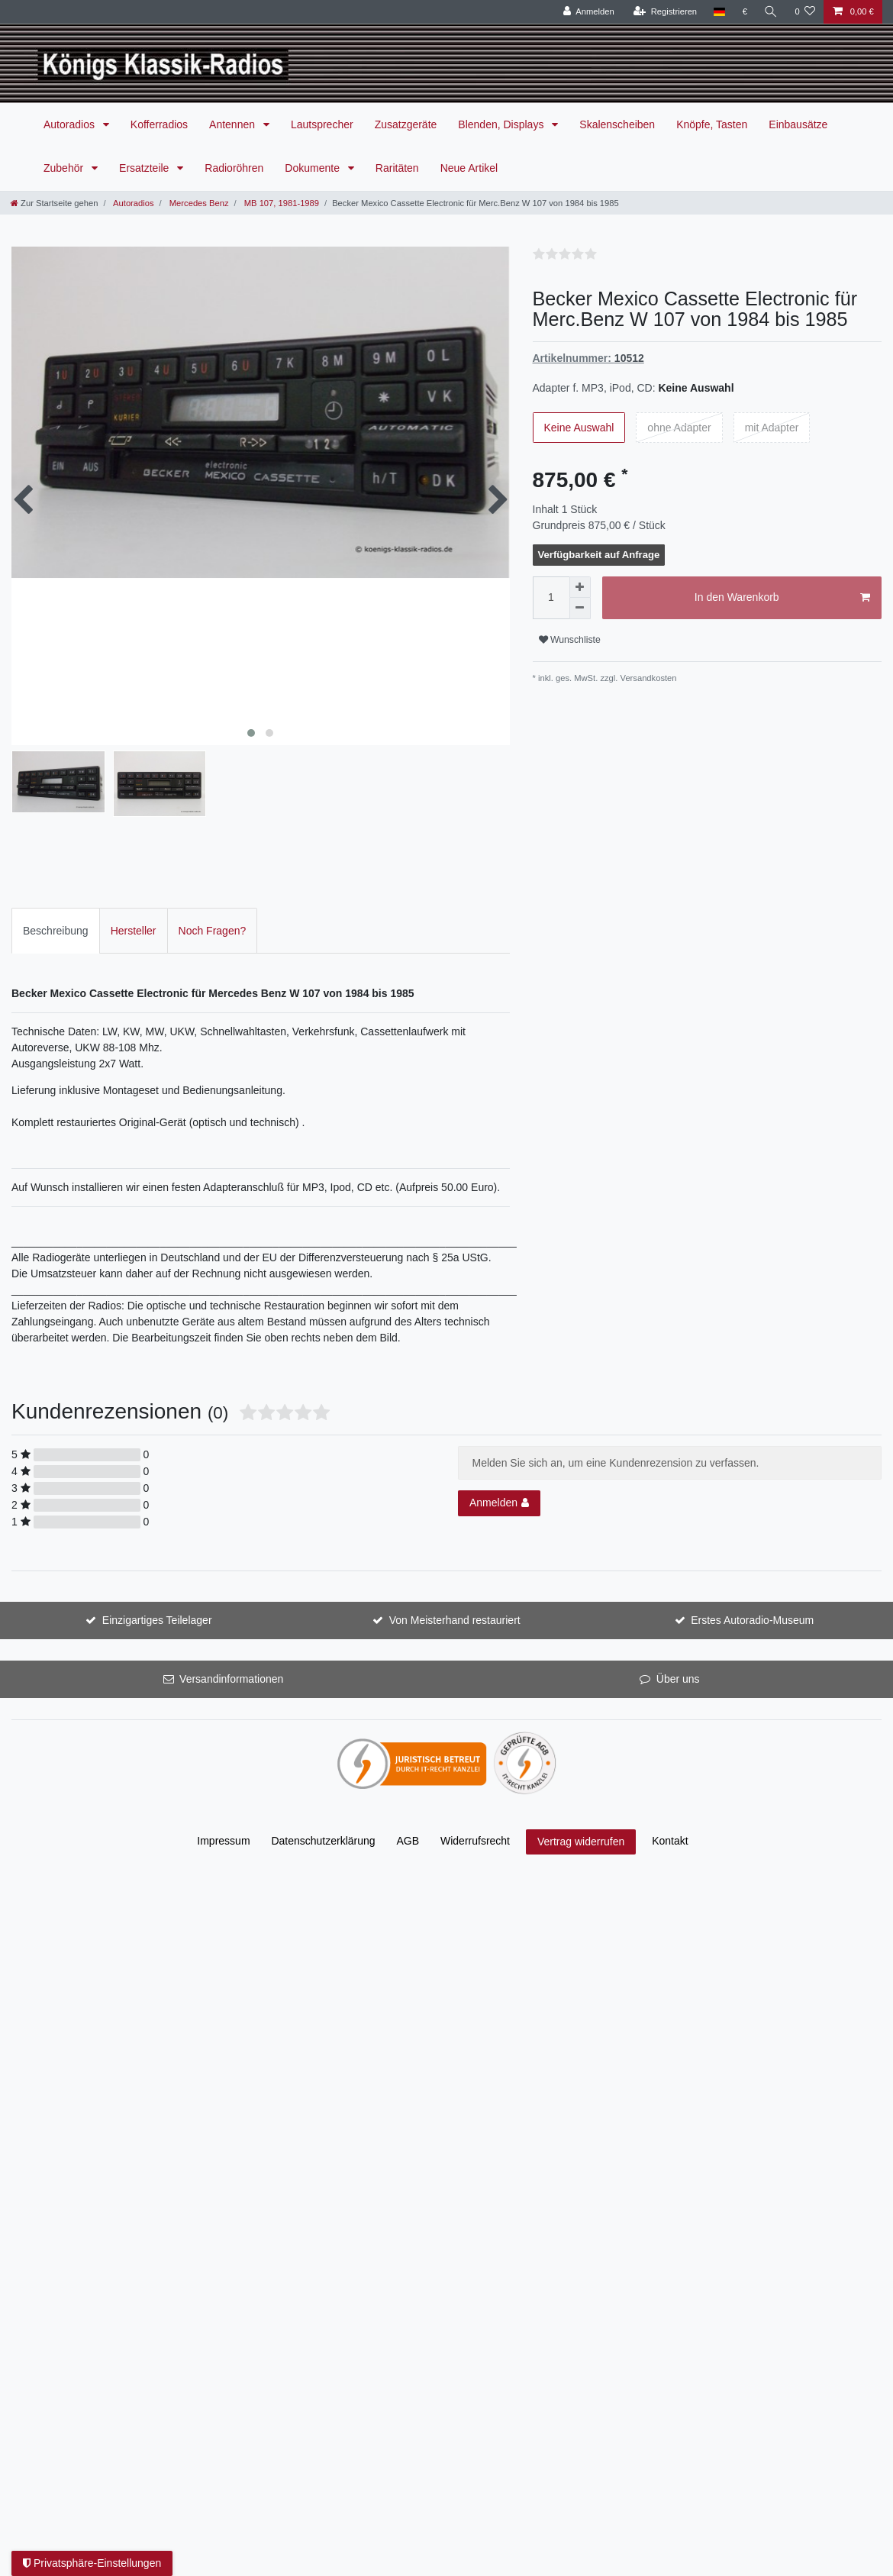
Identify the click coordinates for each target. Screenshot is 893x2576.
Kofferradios (159, 124)
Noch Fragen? (213, 908)
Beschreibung (56, 908)
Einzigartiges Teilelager (157, 1599)
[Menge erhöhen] (580, 587)
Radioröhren (234, 168)
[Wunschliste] (805, 12)
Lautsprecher (322, 124)
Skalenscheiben (617, 124)
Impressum (223, 1819)
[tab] (55, 908)
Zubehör (65, 168)
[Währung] (745, 12)
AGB (408, 1819)
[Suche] (771, 12)
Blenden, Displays (502, 124)
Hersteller (133, 908)
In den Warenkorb (782, 598)
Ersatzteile (145, 168)
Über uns (678, 1657)
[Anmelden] (589, 12)
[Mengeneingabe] (551, 597)
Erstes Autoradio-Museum (752, 1599)
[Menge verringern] (580, 608)
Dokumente (313, 168)
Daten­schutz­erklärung (323, 1819)
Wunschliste (570, 639)
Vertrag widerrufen (580, 1820)
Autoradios (71, 124)
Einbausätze (798, 124)
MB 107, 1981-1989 (280, 203)
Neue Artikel (469, 168)
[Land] (719, 12)
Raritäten (397, 168)
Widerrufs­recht (475, 1819)
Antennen (233, 124)
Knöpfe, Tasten (711, 124)
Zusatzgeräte (406, 124)
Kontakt (670, 1819)
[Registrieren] (665, 12)
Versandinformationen (231, 1657)
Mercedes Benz (198, 203)
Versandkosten (649, 678)
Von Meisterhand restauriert (455, 1599)
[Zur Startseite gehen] (54, 203)
